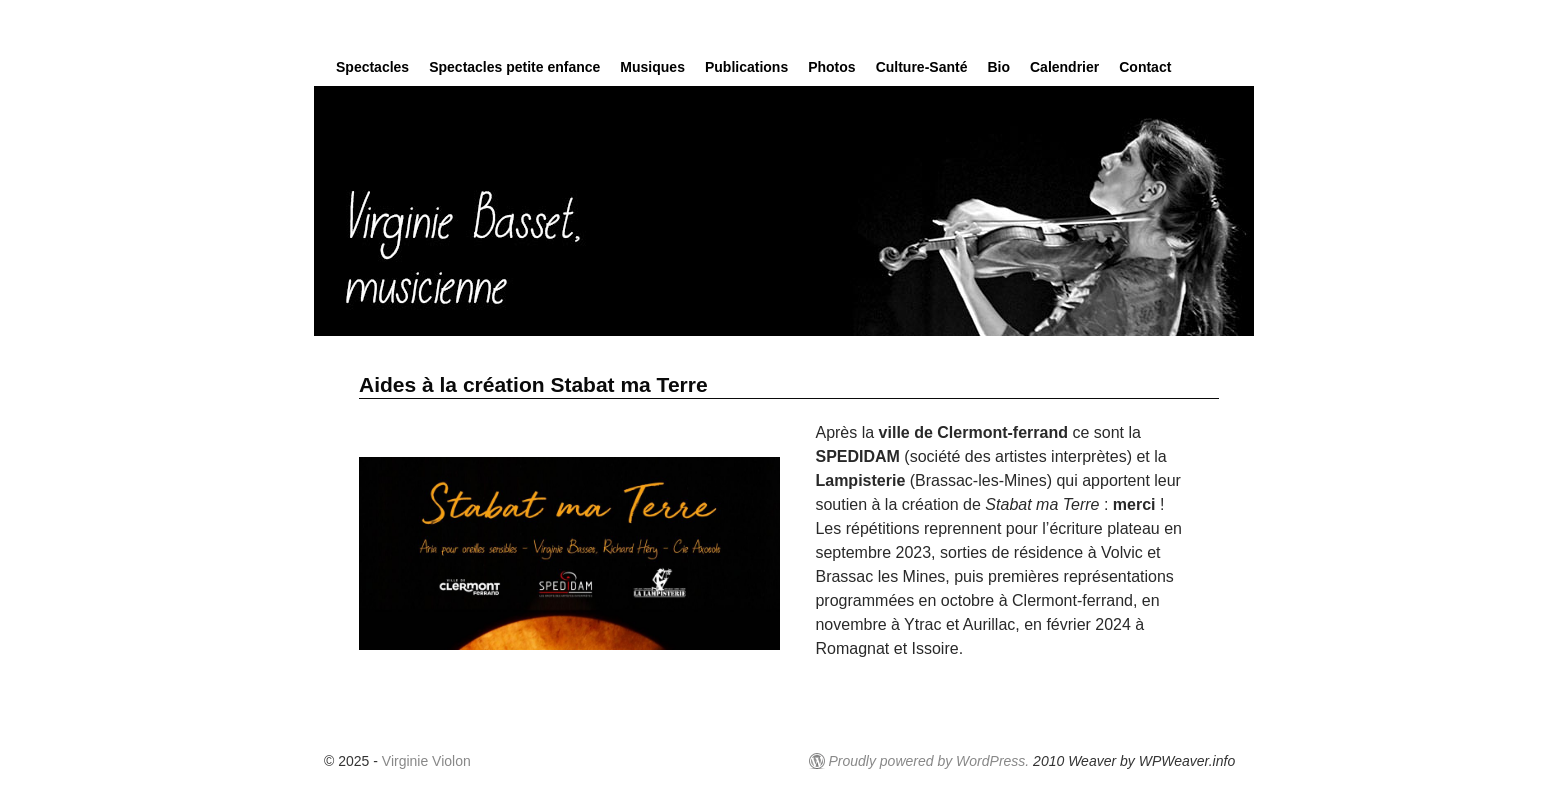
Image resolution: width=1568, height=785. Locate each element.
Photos (831, 67)
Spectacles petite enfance (514, 67)
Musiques (652, 67)
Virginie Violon (426, 761)
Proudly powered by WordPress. (928, 761)
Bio (998, 67)
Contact (1145, 67)
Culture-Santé (922, 67)
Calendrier (1064, 67)
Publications (746, 67)
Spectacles (372, 67)
